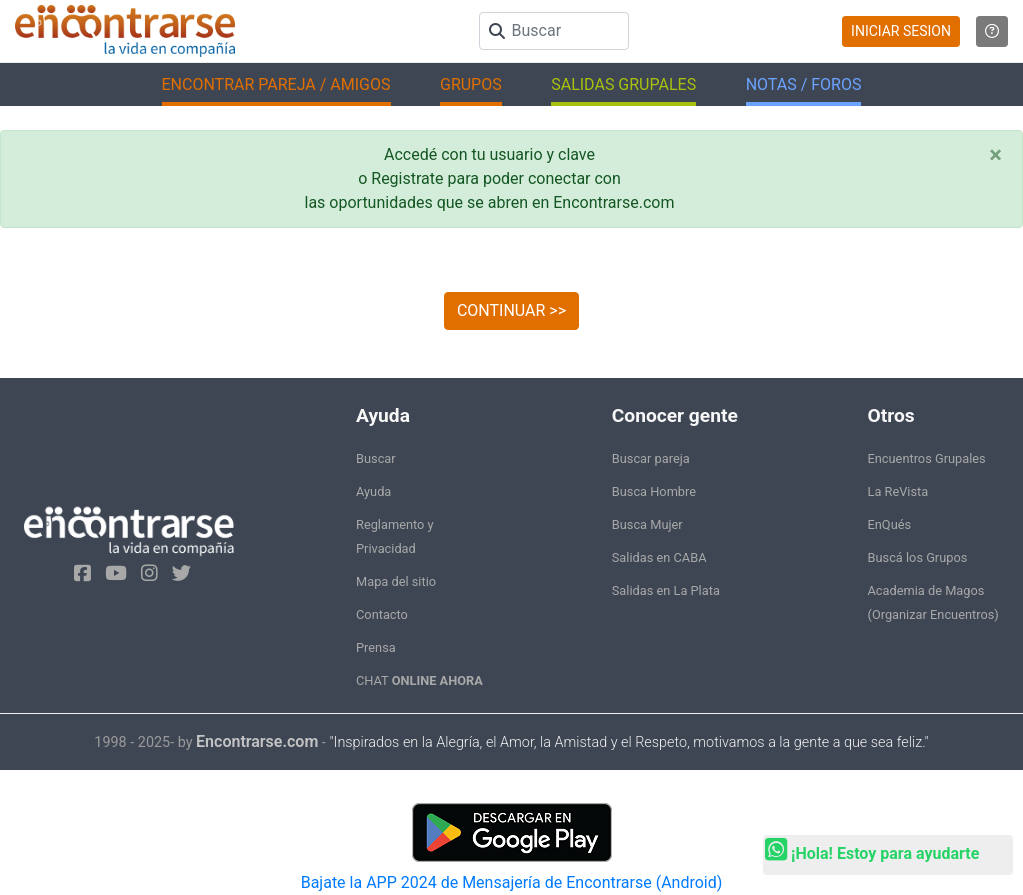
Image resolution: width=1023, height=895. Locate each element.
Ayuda (373, 491)
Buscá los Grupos (918, 557)
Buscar (376, 458)
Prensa (376, 647)
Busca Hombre (654, 491)
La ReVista (898, 491)
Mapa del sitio (396, 581)
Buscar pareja (651, 458)
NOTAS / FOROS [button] (804, 84)
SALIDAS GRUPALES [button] (623, 84)
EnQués (890, 524)
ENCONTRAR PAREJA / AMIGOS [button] (276, 84)
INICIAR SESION (901, 31)
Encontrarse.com (257, 741)
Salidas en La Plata (666, 590)
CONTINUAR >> (511, 310)
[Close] (995, 155)
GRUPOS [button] (471, 84)
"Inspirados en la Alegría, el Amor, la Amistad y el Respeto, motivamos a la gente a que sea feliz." (628, 742)
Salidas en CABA (659, 557)
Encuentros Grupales (927, 458)
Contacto (382, 614)
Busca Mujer (647, 524)
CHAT (419, 680)
